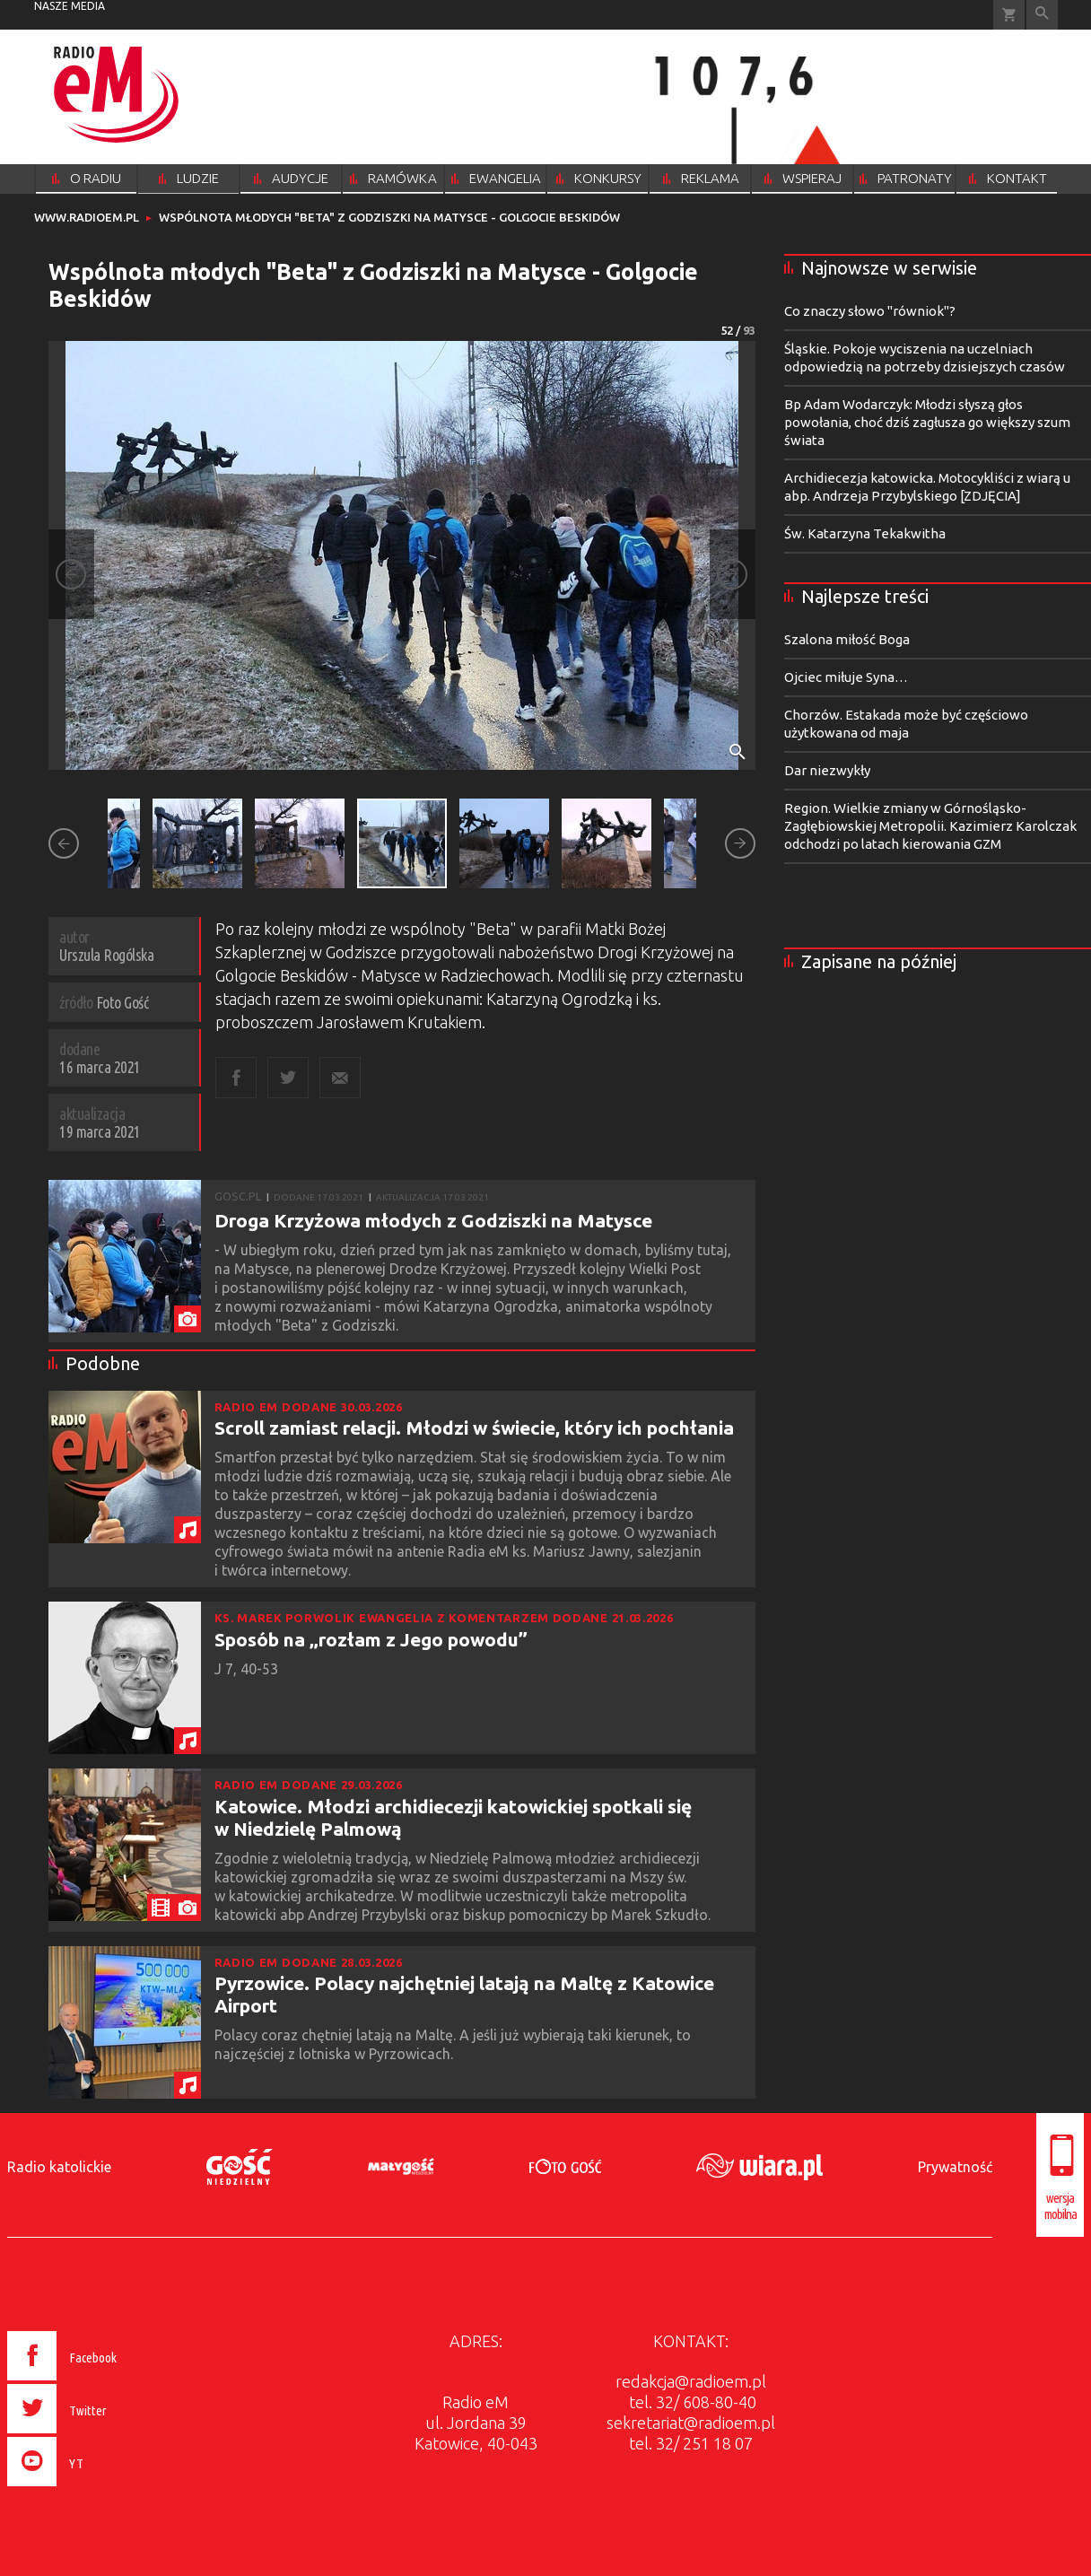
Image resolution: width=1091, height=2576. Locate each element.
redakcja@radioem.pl (690, 2381)
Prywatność (955, 2167)
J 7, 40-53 (248, 1669)
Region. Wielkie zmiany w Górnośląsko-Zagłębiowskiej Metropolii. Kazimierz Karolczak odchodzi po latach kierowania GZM (930, 825)
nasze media (69, 6)
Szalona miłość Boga (847, 639)
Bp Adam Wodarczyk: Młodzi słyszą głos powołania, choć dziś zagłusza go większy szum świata (927, 422)
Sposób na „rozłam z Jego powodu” (371, 1639)
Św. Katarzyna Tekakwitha (865, 533)
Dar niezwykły (827, 770)
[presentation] (100, 2489)
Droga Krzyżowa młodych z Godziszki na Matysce (433, 1220)
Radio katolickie (59, 2167)
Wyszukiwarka (1042, 15)
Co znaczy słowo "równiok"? (870, 311)
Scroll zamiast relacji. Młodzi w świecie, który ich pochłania (474, 1427)
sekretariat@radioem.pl (691, 2423)
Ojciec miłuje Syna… (846, 677)
